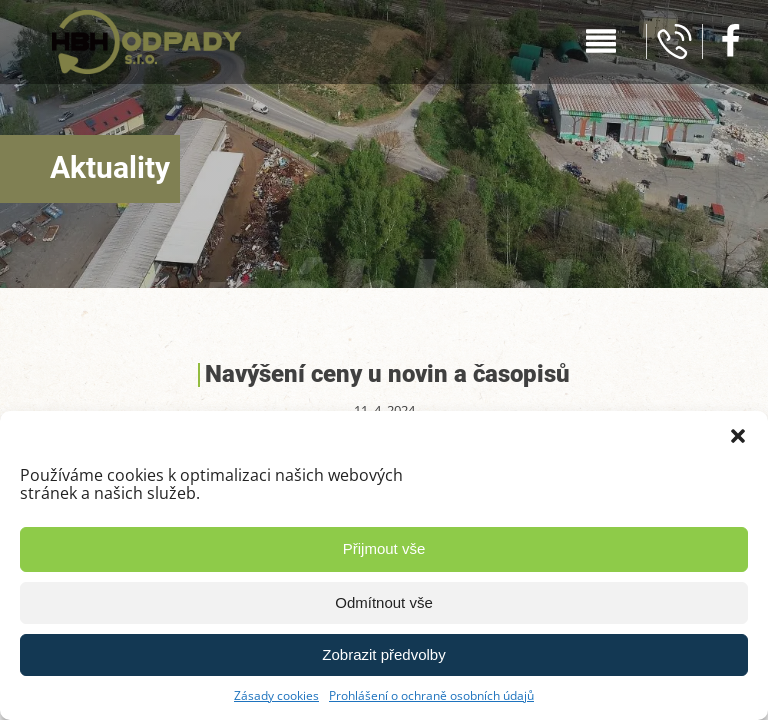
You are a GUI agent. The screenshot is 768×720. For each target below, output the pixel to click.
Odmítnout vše (384, 602)
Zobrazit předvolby (383, 654)
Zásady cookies (276, 695)
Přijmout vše (384, 548)
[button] (738, 436)
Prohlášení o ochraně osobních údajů (431, 695)
